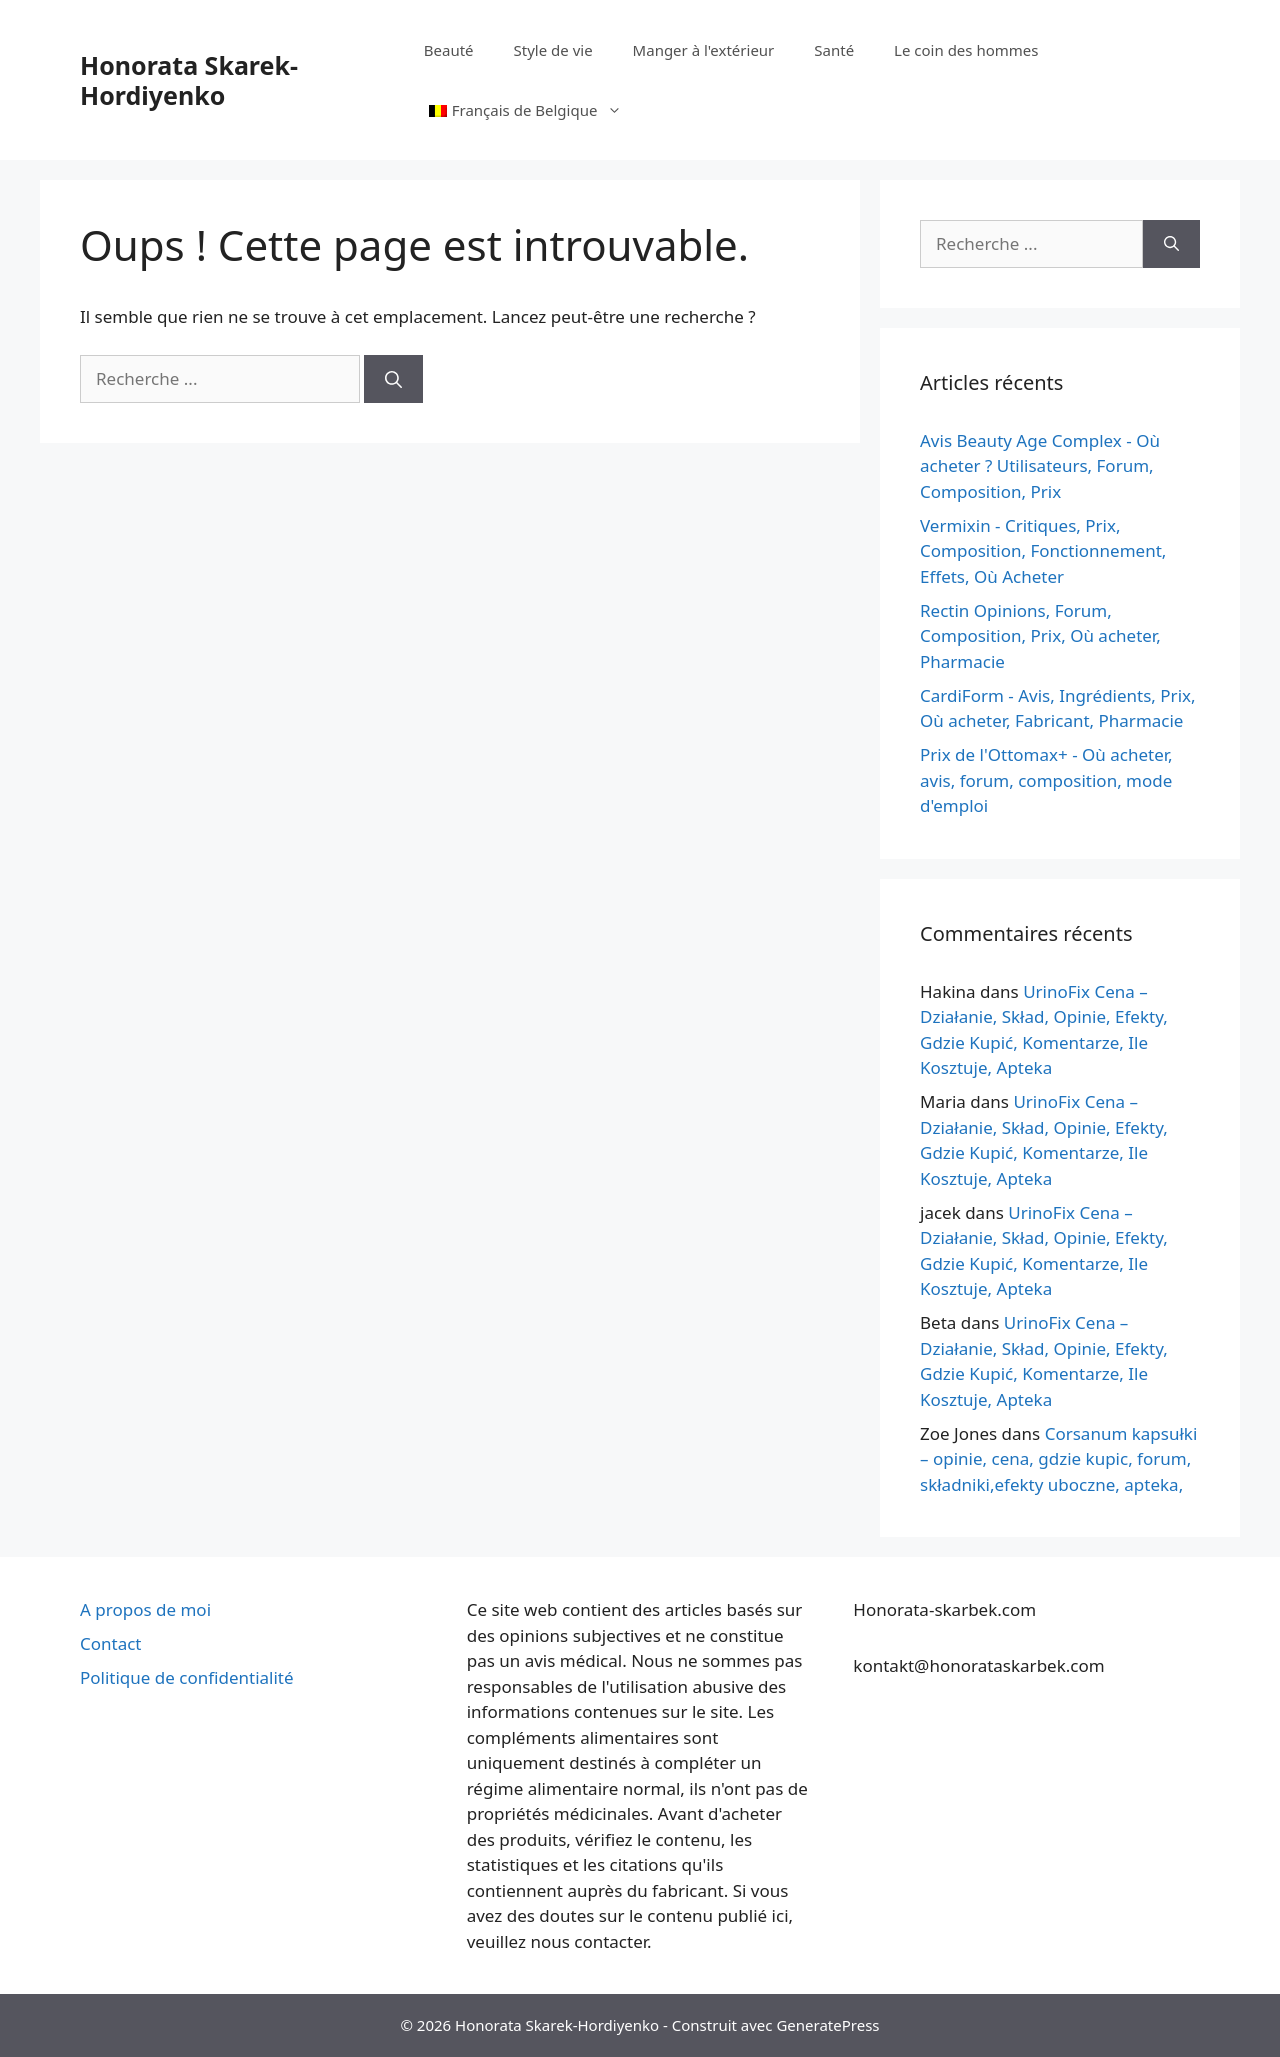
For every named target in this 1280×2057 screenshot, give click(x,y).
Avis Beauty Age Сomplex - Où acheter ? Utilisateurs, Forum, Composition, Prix (1040, 466)
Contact (111, 1643)
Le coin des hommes (966, 50)
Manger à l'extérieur (704, 50)
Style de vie (553, 50)
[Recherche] (393, 379)
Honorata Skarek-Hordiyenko (189, 80)
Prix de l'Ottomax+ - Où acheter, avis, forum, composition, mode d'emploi (1046, 780)
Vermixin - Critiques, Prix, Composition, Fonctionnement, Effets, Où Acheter (1043, 551)
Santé (834, 50)
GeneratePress (827, 2025)
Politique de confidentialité (187, 1677)
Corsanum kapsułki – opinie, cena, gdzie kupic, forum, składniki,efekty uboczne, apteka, (1058, 1459)
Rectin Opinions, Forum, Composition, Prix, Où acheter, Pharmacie (1040, 636)
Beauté (449, 50)
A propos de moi (145, 1609)
